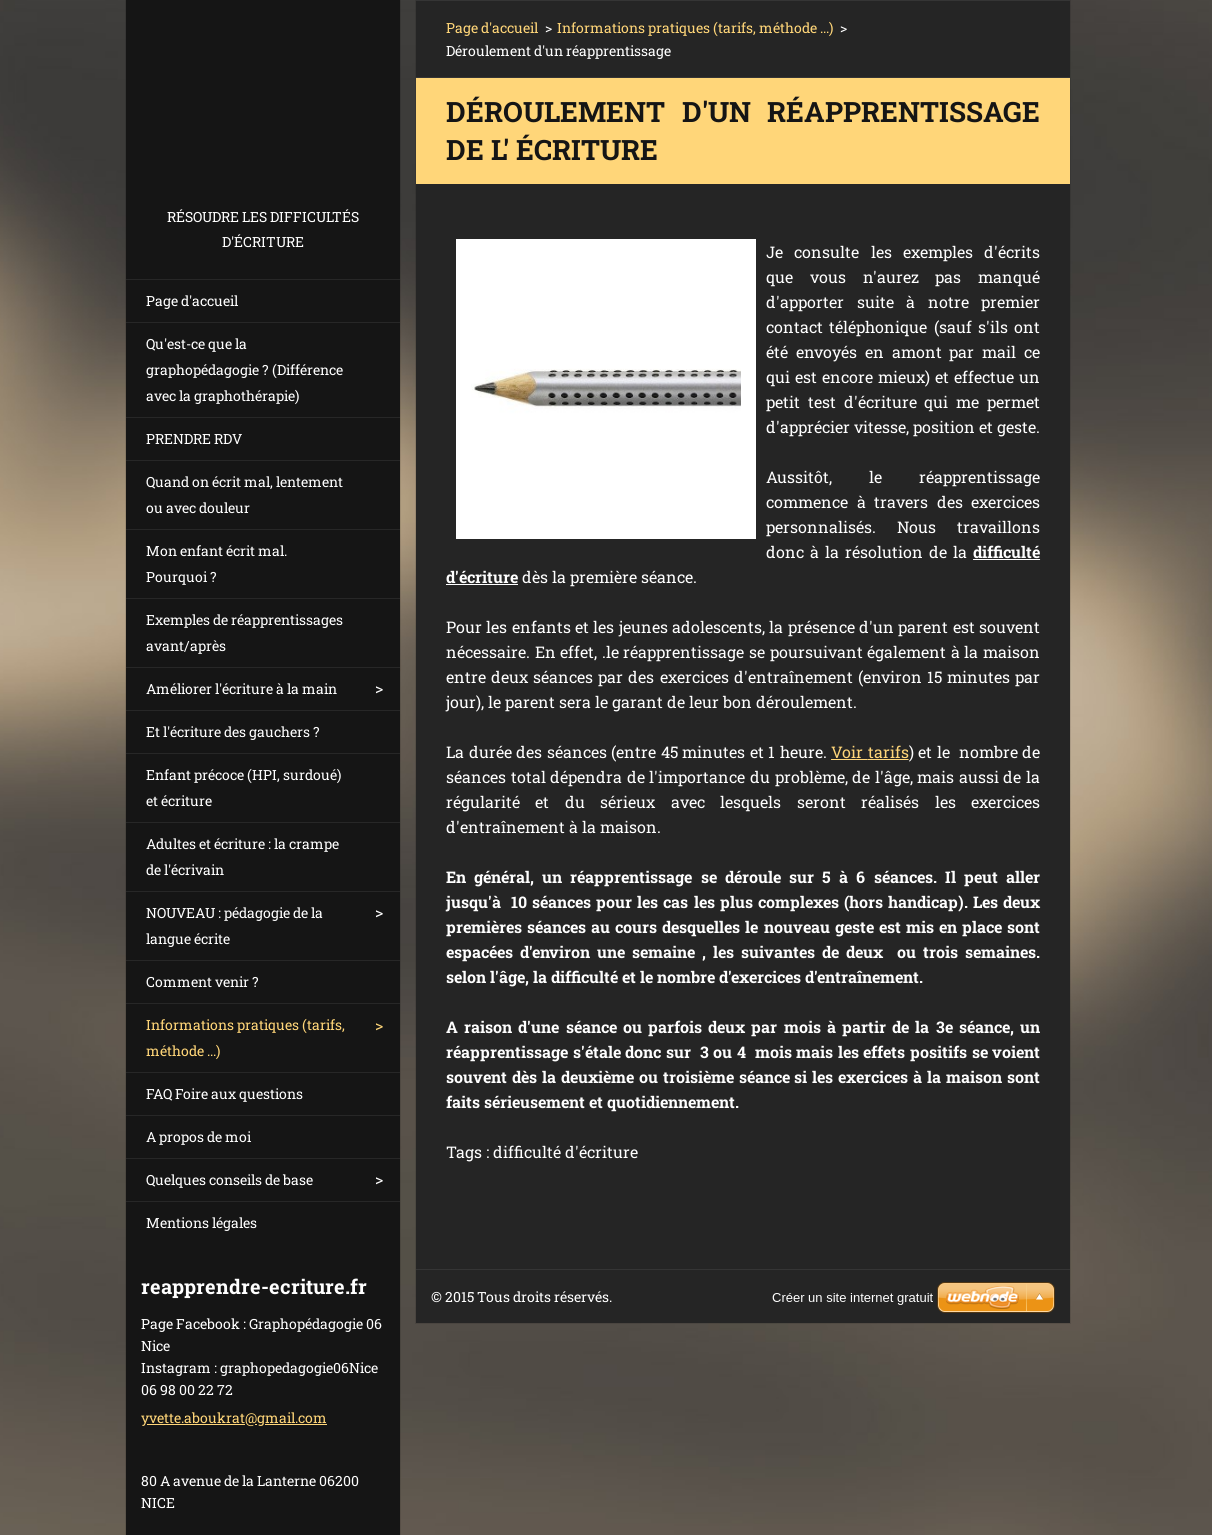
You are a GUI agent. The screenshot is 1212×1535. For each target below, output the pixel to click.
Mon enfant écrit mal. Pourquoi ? (216, 563)
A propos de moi (198, 1136)
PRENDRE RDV (194, 438)
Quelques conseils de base (229, 1179)
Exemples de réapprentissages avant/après (244, 632)
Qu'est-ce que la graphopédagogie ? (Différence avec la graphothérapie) (244, 369)
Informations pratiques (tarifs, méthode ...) (245, 1037)
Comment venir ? (202, 981)
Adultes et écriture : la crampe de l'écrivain (242, 856)
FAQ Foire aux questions (224, 1093)
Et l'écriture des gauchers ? (233, 731)
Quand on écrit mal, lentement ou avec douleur (244, 494)
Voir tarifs (870, 751)
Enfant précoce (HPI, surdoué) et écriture (243, 787)
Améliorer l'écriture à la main (241, 688)
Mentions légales (201, 1222)
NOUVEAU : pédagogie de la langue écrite (234, 925)
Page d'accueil (192, 300)
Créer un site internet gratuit (852, 1297)
